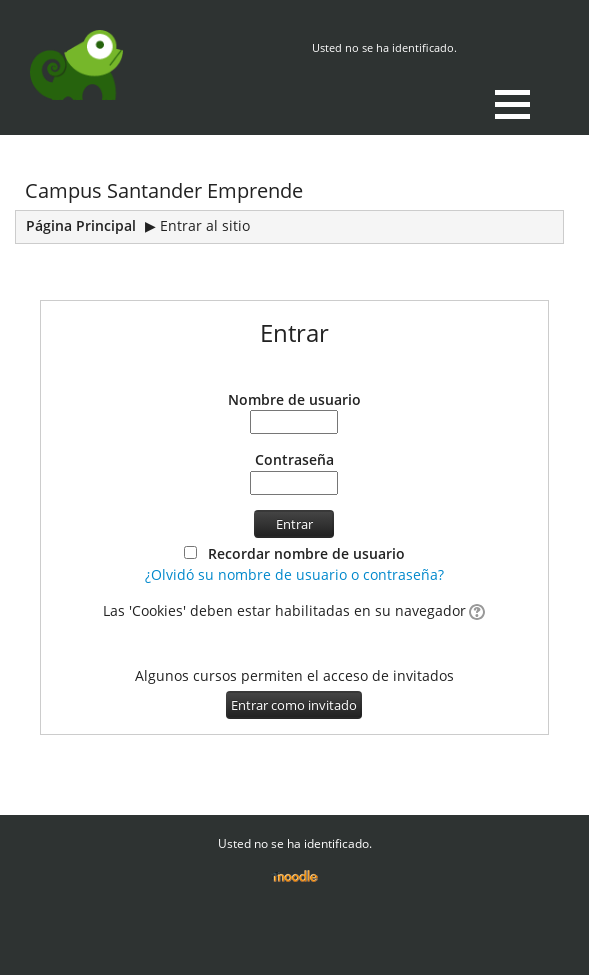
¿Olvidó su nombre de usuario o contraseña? (294, 574)
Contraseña (294, 459)
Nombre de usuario (294, 399)
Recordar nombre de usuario (306, 553)
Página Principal (81, 225)
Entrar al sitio (205, 225)
